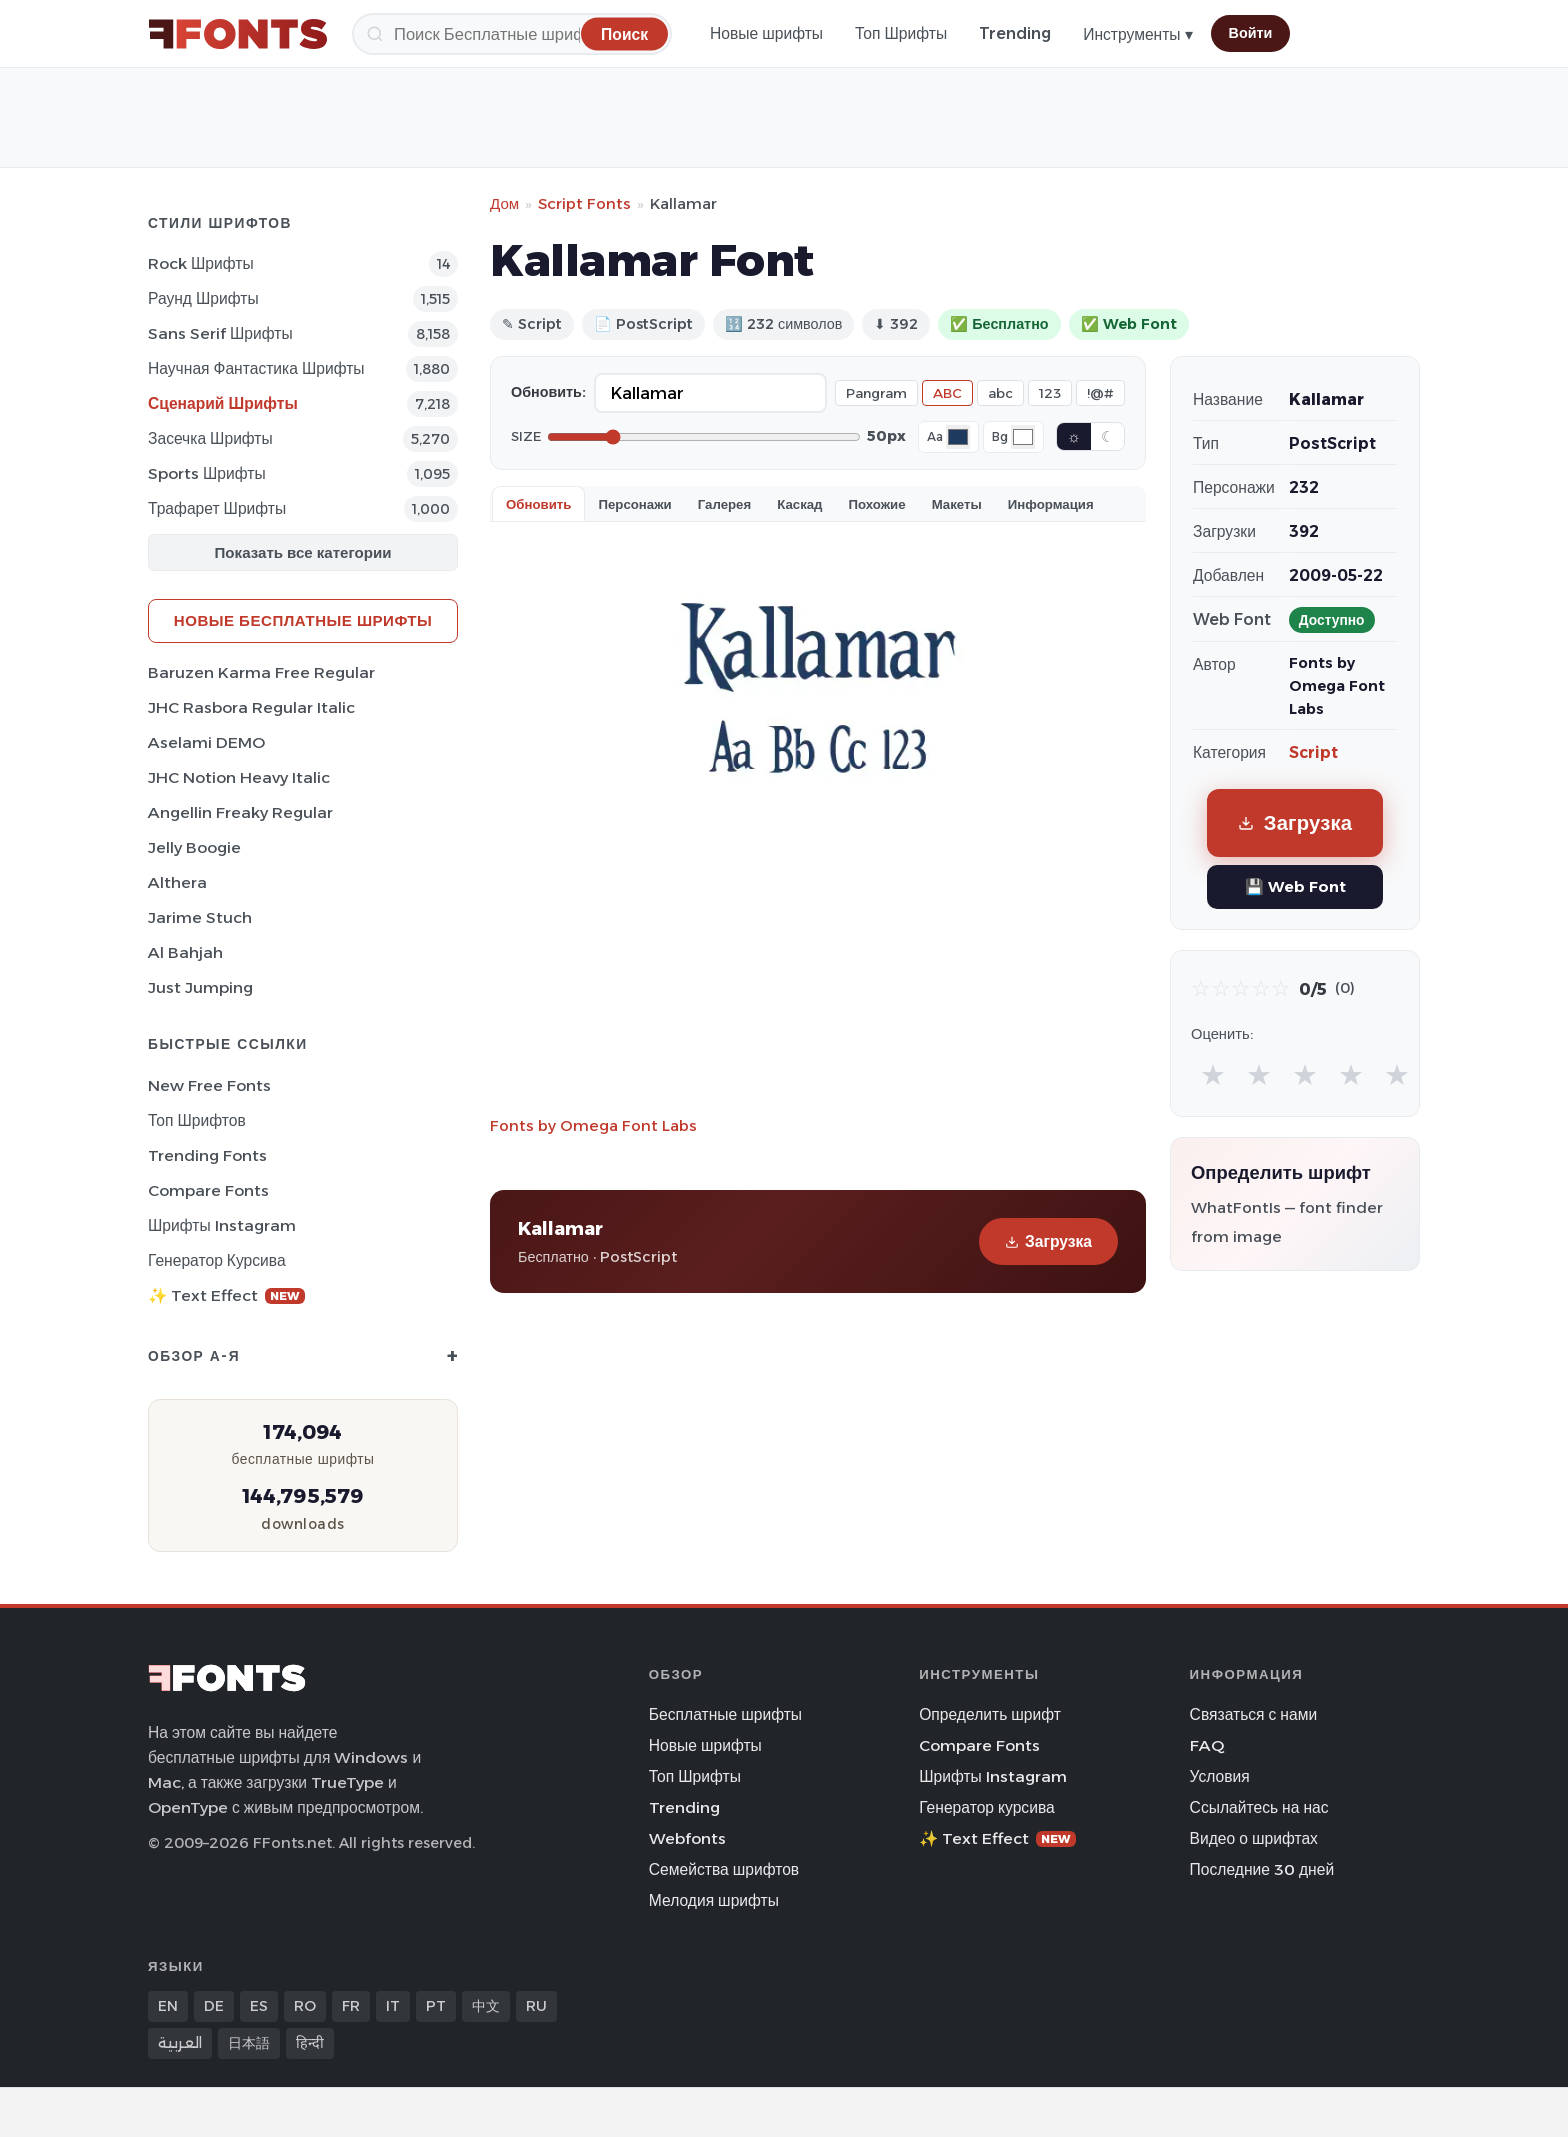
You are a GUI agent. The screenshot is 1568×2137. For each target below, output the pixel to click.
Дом (504, 203)
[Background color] (1023, 437)
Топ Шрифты (901, 33)
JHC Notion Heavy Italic (239, 777)
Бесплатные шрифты (725, 1714)
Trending (1015, 33)
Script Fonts (584, 203)
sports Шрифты (207, 473)
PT (436, 2006)
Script (1313, 752)
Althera (177, 882)
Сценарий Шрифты (223, 403)
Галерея (724, 504)
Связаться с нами (1254, 1714)
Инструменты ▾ (1137, 34)
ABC (947, 393)
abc (1000, 393)
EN (168, 2006)
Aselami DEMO (206, 742)
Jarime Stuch (200, 917)
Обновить (538, 504)
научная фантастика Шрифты (256, 368)
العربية (180, 2043)
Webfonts (687, 1838)
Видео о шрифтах (1254, 1838)
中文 (486, 2006)
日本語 (249, 2043)
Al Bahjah (185, 952)
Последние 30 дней (1262, 1869)
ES (259, 2006)
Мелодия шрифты (714, 1900)
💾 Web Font (1295, 886)
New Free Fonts (209, 1085)
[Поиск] (512, 34)
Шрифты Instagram (222, 1225)
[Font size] (704, 437)
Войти (1251, 33)
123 (1050, 393)
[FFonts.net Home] (238, 34)
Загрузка (1048, 1241)
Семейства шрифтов (724, 1869)
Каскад (799, 504)
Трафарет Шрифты (217, 508)
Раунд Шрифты (203, 298)
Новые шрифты (766, 33)
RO (305, 2006)
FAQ (1207, 1745)
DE (214, 2006)
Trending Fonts (207, 1155)
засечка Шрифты (210, 438)
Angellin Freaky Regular (240, 812)
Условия (1220, 1776)
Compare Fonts (208, 1190)
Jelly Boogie (194, 847)
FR (351, 2006)
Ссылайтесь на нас (1259, 1807)
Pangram (876, 393)
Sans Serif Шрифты (220, 333)
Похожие (877, 504)
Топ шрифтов (197, 1120)
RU (536, 2006)
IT (393, 2006)
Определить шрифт (990, 1714)
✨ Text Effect (226, 1295)
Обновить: (548, 392)
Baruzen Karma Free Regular (261, 672)
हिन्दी (310, 2043)
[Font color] (958, 437)
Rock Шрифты (201, 263)
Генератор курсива (217, 1260)
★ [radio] (1213, 1074)
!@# (1100, 393)
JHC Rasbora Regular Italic (251, 707)
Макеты (957, 504)
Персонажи (634, 504)
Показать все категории (303, 552)
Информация (1051, 504)
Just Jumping (200, 987)
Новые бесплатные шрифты (303, 620)
